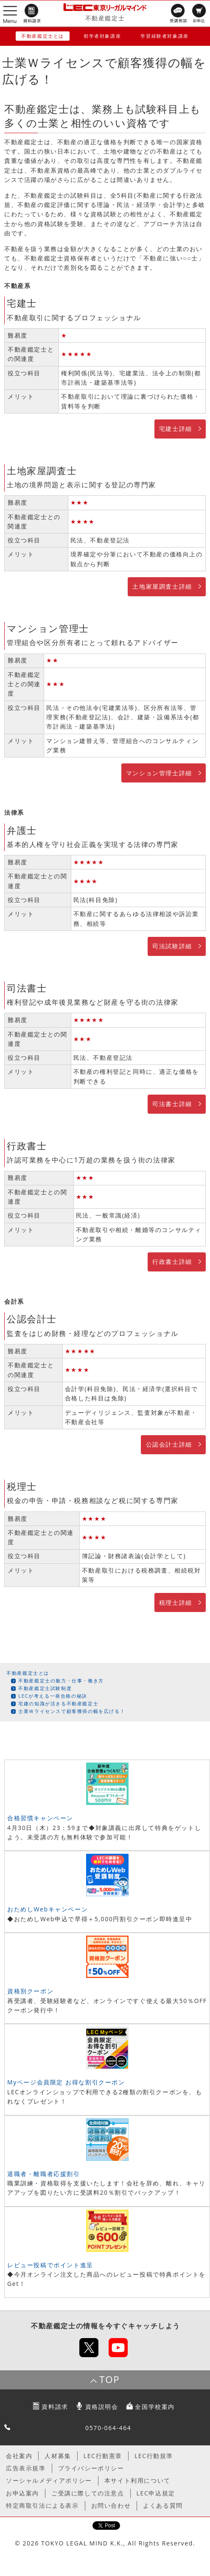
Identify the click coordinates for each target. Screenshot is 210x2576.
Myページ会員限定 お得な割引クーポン (66, 2082)
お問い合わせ (111, 2505)
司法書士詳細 (172, 1104)
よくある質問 (163, 2505)
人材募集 (58, 2456)
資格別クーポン (30, 1991)
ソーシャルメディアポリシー (49, 2480)
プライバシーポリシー (91, 2468)
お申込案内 (22, 2493)
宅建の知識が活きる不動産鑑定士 (58, 1703)
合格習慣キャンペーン (40, 1818)
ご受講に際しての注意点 (87, 2493)
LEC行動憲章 (103, 2456)
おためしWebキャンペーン (47, 1909)
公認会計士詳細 (169, 1444)
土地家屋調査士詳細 (162, 586)
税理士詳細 (175, 1602)
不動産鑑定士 (105, 18)
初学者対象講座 (102, 36)
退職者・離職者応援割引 (43, 2174)
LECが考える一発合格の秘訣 (52, 1696)
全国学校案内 (155, 2407)
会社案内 (19, 2456)
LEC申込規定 (156, 2493)
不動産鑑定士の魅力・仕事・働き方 (61, 1680)
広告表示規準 (26, 2468)
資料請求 (55, 2407)
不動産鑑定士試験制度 (45, 1688)
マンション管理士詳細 (159, 773)
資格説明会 (101, 2407)
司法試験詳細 (172, 946)
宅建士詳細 (175, 429)
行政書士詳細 (172, 1261)
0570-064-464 (108, 2428)
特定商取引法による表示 (42, 2505)
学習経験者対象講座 (164, 36)
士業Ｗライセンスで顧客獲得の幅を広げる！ (71, 1711)
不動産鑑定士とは (42, 36)
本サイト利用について (137, 2480)
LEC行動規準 (153, 2456)
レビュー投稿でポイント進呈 (50, 2265)
